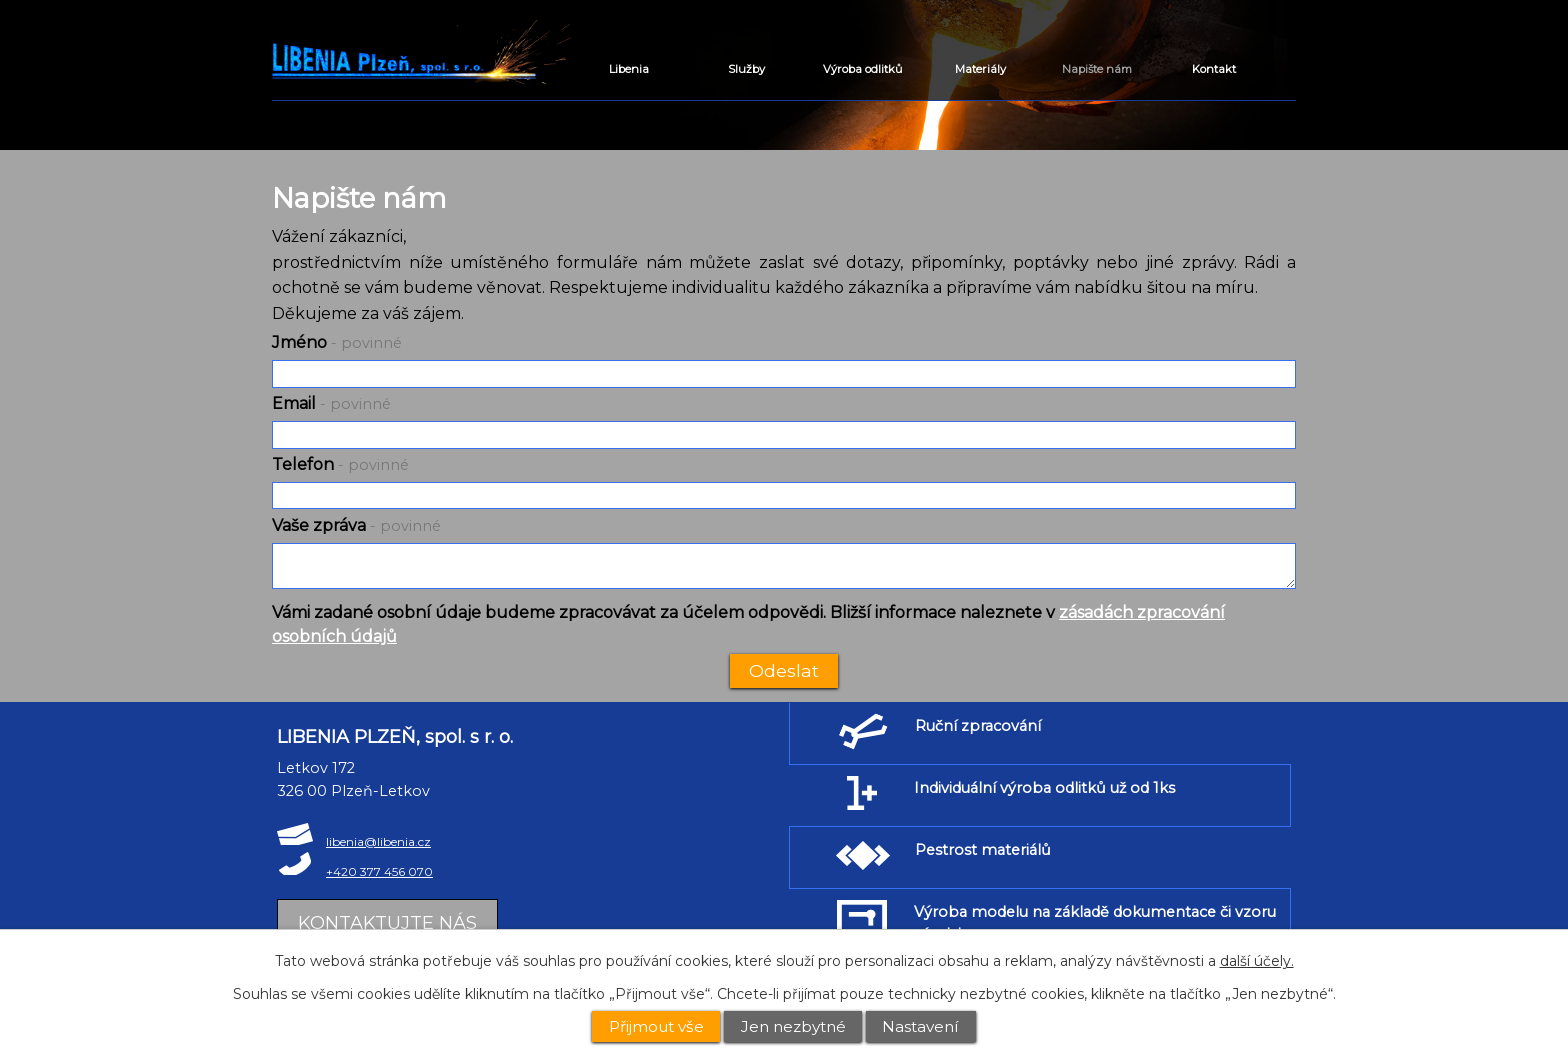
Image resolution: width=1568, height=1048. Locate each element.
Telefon (340, 464)
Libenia (629, 69)
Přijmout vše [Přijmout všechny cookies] (656, 1026)
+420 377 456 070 (379, 871)
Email (331, 403)
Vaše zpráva (356, 525)
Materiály (980, 69)
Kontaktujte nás (387, 923)
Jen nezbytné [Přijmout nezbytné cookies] (793, 1026)
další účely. (1257, 961)
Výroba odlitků (863, 69)
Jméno (337, 342)
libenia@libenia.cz (378, 841)
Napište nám (1097, 69)
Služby (746, 69)
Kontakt (1214, 69)
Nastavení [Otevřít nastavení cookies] (920, 1026)
